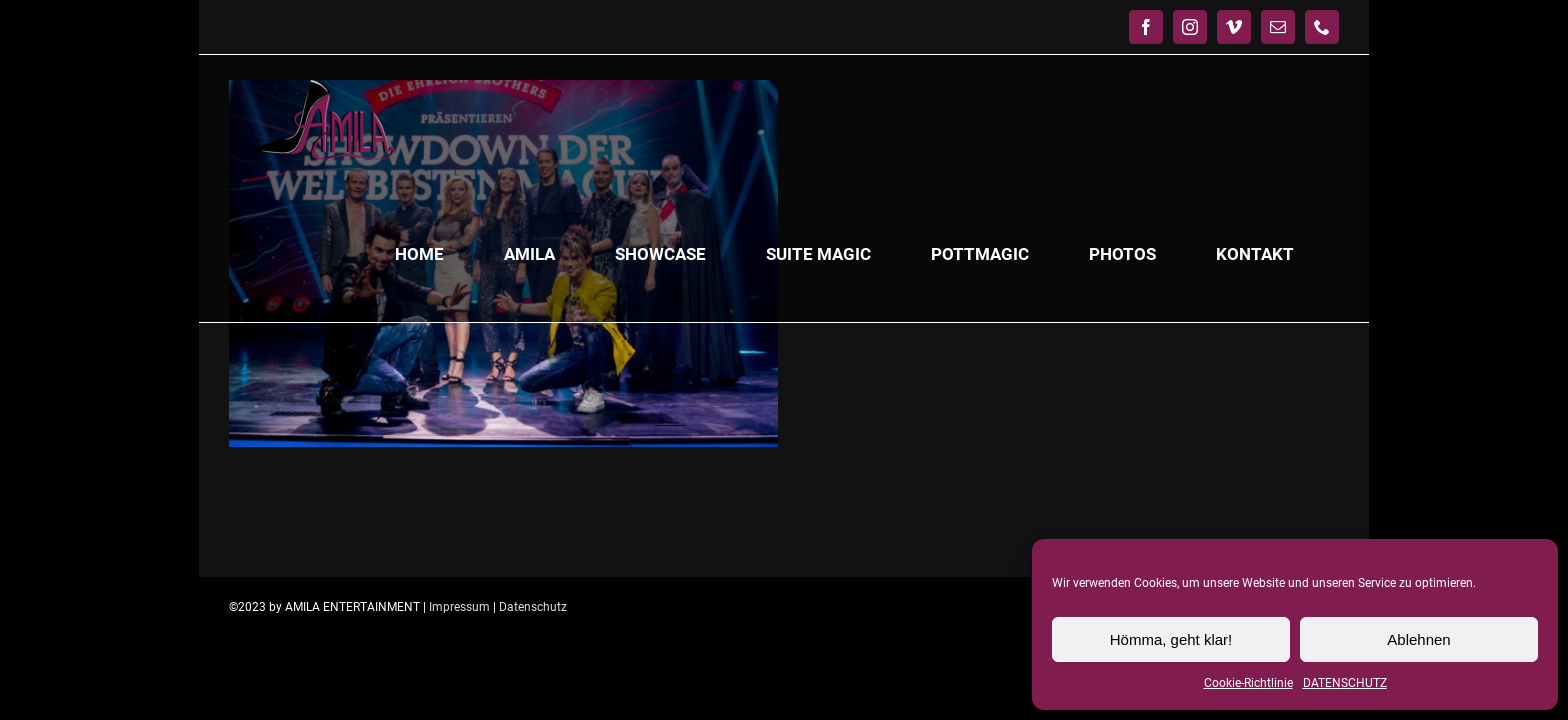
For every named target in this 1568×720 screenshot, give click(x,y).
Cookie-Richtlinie (1248, 683)
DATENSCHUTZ (1345, 683)
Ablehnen (1418, 639)
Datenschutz (533, 607)
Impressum (459, 607)
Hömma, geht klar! (1171, 639)
